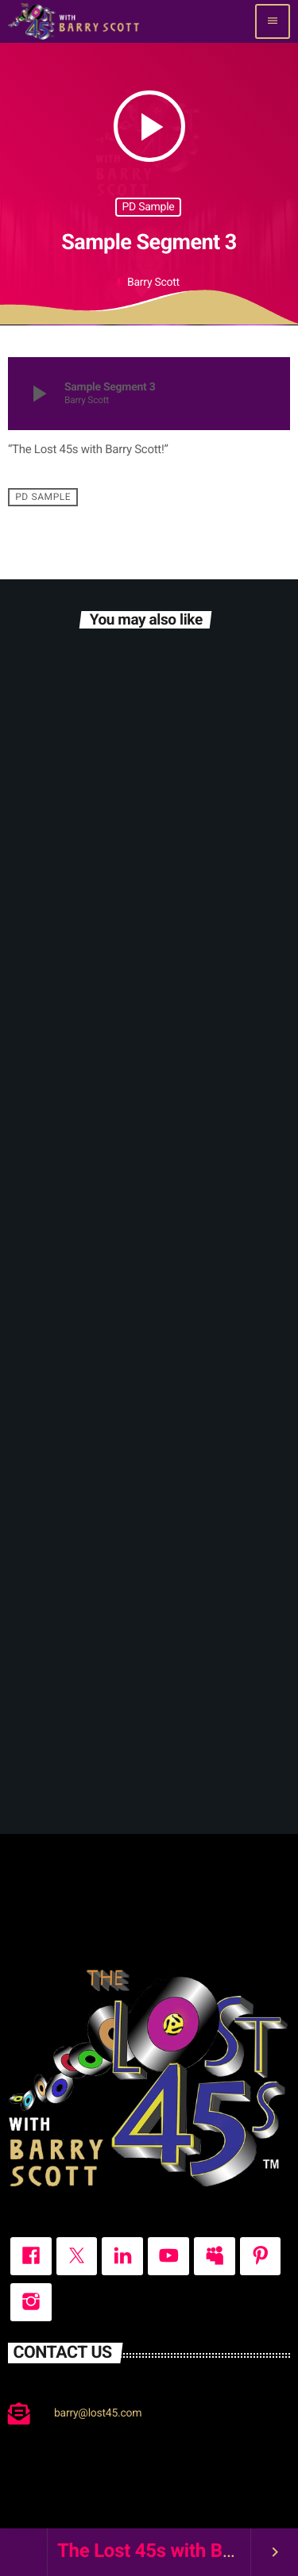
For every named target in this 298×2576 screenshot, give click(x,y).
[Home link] (73, 21)
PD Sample (148, 207)
